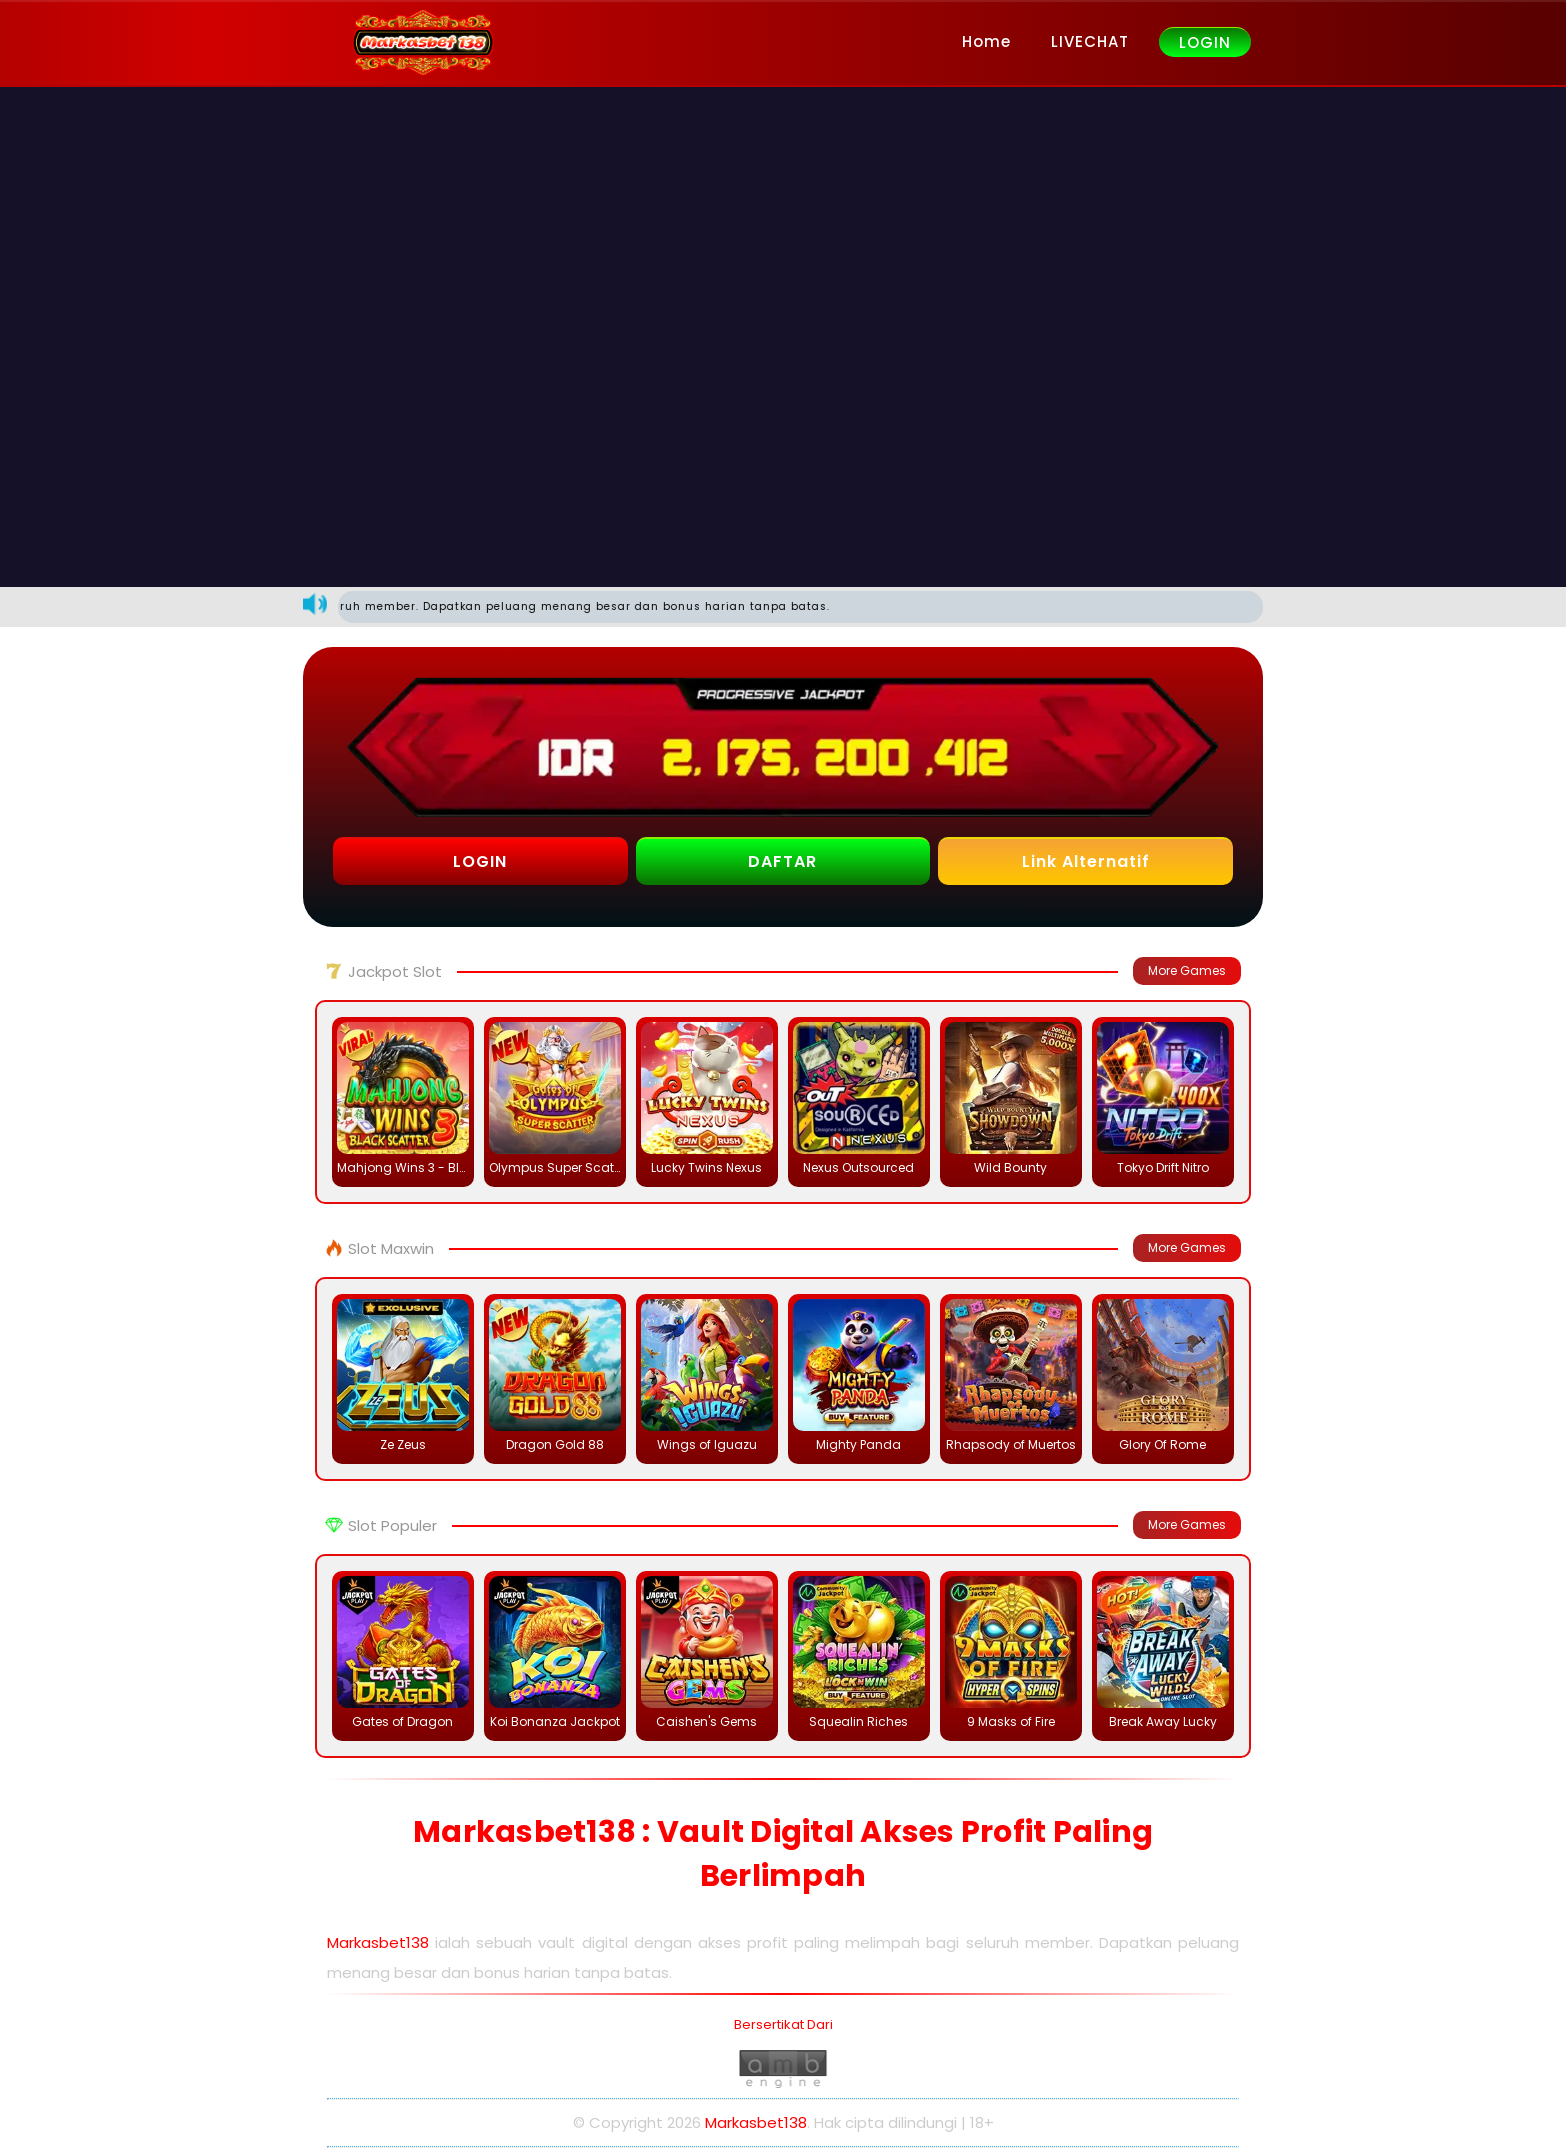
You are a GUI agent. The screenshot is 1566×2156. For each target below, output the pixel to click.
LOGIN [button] (480, 861)
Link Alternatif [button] (1086, 861)
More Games (1187, 970)
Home (986, 41)
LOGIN (1205, 42)
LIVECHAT (1090, 41)
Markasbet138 (378, 1942)
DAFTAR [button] (782, 861)
